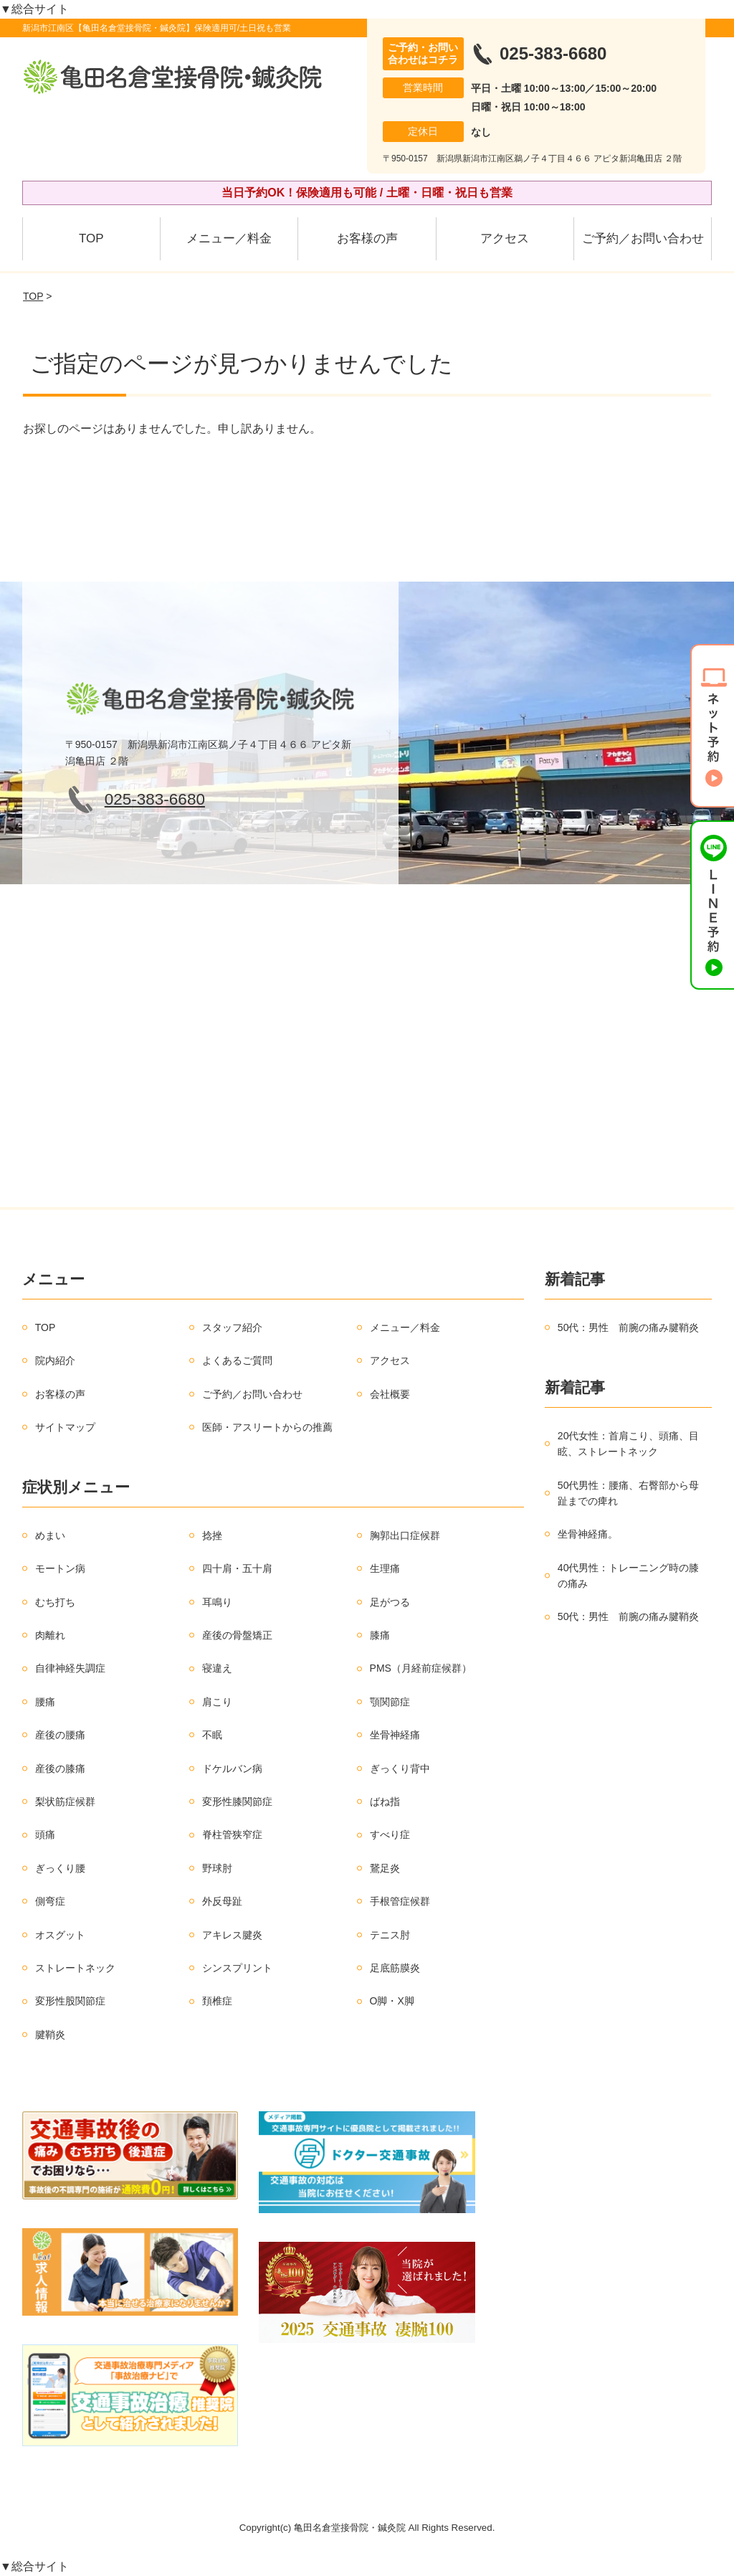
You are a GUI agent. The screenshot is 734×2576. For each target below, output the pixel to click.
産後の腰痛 (60, 1735)
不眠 (212, 1735)
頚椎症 (217, 2001)
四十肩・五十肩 (237, 1568)
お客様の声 (367, 238)
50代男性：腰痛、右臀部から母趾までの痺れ (629, 1493)
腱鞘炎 (50, 2034)
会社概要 (390, 1394)
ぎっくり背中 (400, 1768)
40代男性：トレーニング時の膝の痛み (629, 1575)
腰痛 (45, 1702)
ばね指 (385, 1801)
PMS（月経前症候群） (421, 1668)
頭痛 (45, 1834)
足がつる (390, 1602)
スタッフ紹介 (232, 1327)
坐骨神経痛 (395, 1735)
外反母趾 (222, 1901)
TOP (91, 238)
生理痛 (385, 1568)
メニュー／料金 (229, 238)
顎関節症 (390, 1702)
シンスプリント (237, 1968)
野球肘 (217, 1868)
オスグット (60, 1935)
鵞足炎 (385, 1868)
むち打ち (55, 1602)
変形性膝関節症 (237, 1801)
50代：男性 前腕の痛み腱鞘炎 (629, 1327)
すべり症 (390, 1834)
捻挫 (212, 1535)
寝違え (217, 1668)
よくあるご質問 (237, 1360)
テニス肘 (390, 1935)
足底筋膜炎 (395, 1968)
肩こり (217, 1702)
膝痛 (380, 1635)
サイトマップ (65, 1427)
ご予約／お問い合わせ (643, 238)
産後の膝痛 (60, 1768)
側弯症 (50, 1901)
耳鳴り (217, 1602)
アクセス (504, 238)
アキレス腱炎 (232, 1935)
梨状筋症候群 (65, 1801)
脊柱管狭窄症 (232, 1834)
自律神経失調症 (70, 1668)
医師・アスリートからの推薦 (267, 1427)
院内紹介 (55, 1360)
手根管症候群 (400, 1901)
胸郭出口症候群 (405, 1535)
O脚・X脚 (392, 2001)
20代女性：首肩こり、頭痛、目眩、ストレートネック (629, 1443)
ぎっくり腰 (60, 1868)
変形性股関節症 (70, 2001)
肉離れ (50, 1635)
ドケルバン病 (232, 1768)
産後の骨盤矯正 (237, 1635)
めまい (50, 1535)
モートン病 (60, 1568)
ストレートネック (75, 1968)
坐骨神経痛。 (588, 1534)
